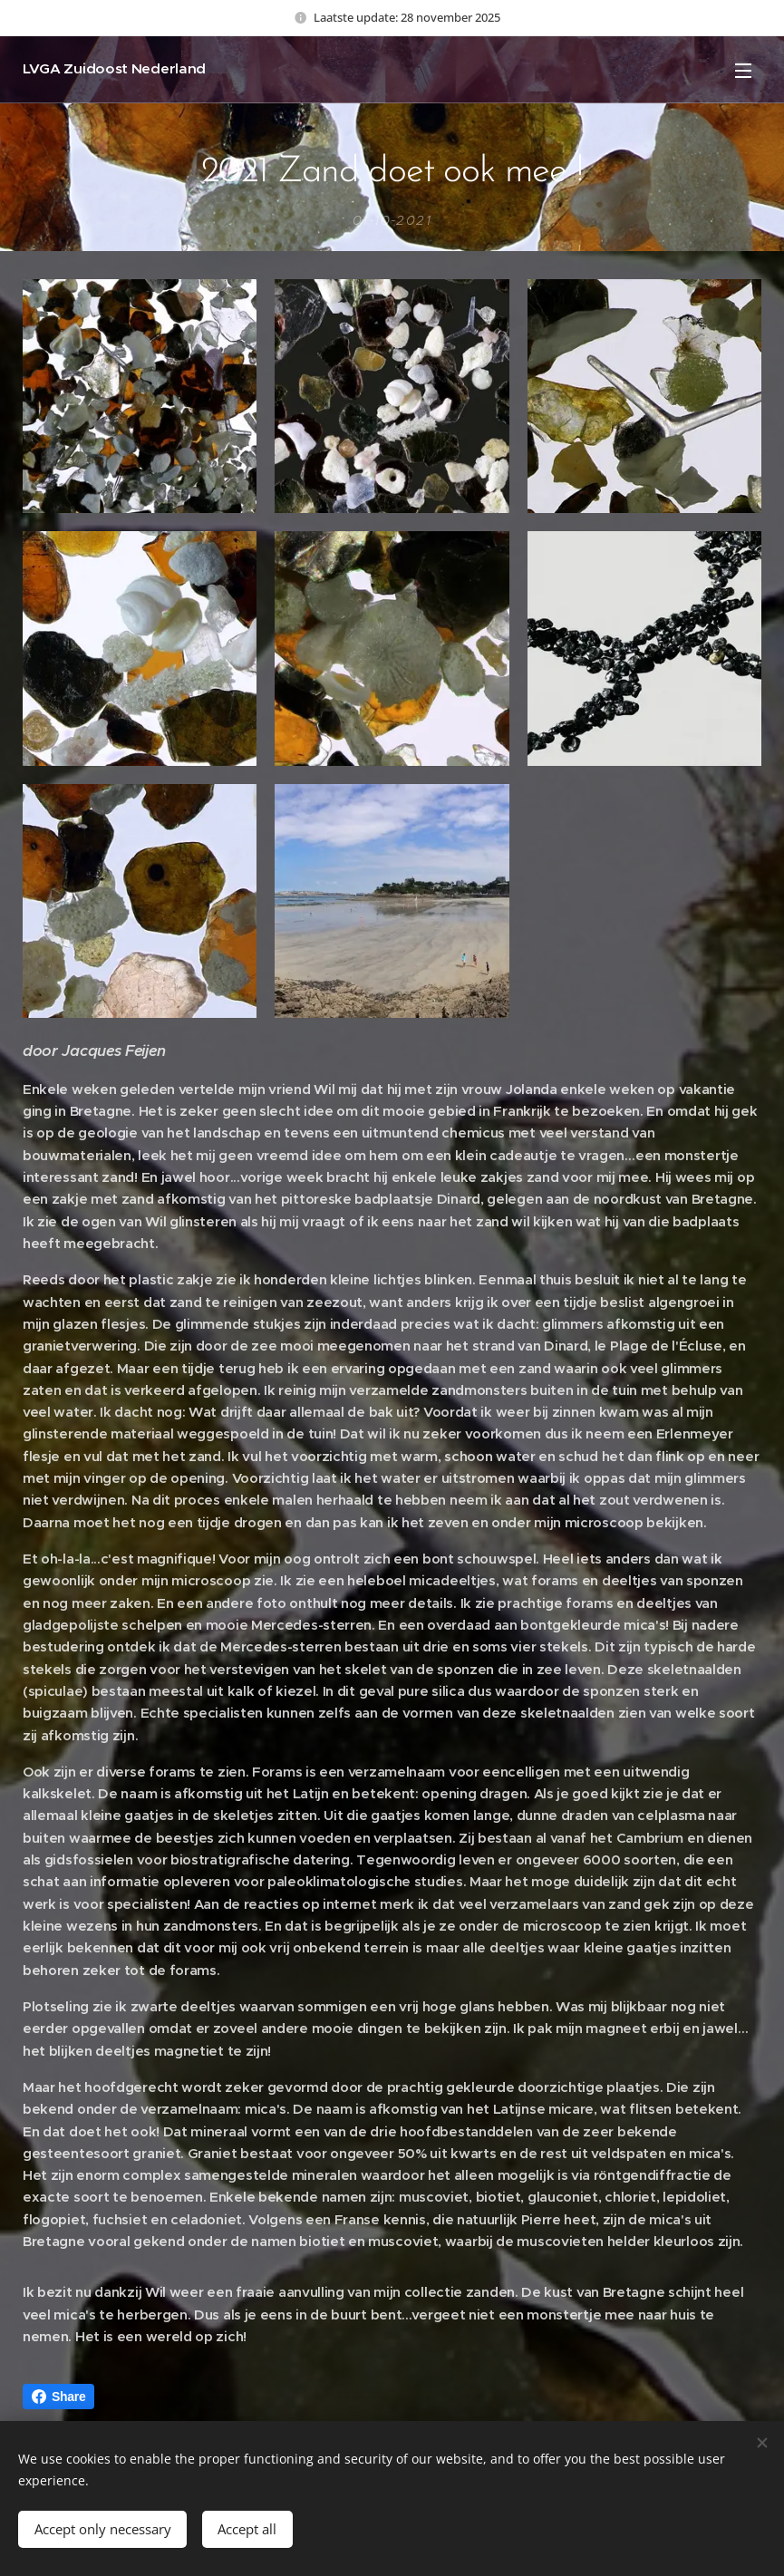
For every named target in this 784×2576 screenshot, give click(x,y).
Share (58, 2396)
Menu (743, 71)
